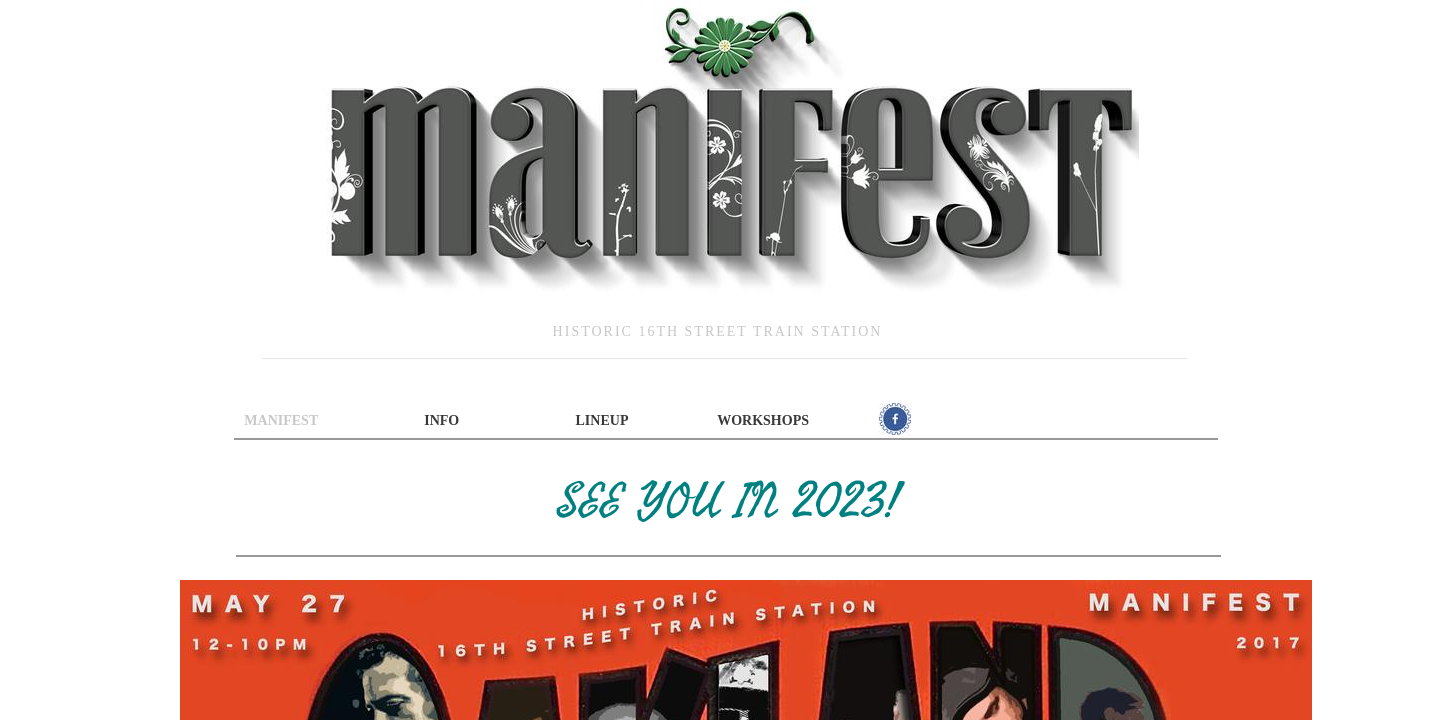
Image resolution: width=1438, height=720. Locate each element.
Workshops (763, 420)
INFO (441, 420)
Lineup (602, 420)
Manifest (281, 420)
